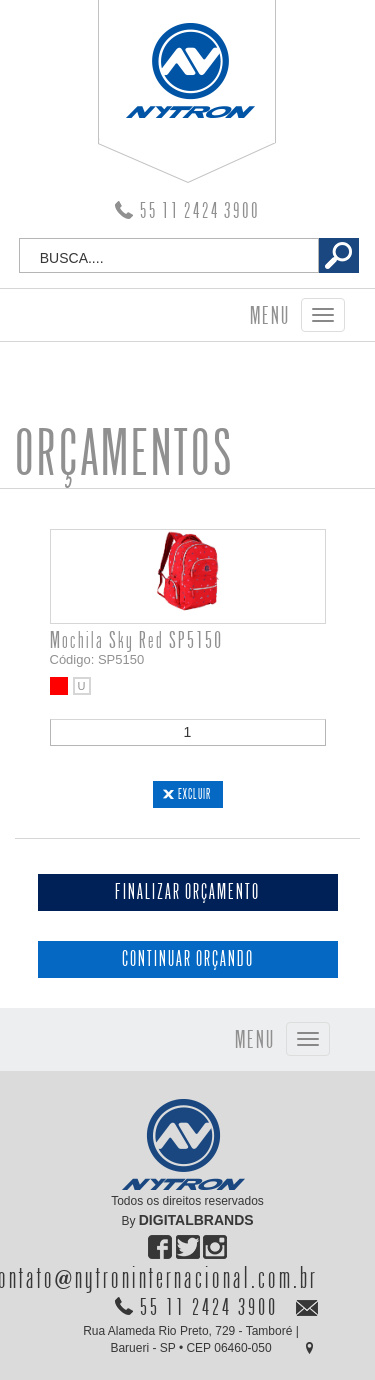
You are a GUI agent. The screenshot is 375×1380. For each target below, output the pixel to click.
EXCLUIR (194, 794)
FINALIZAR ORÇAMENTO (187, 892)
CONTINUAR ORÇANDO (188, 959)
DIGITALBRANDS (196, 1220)
